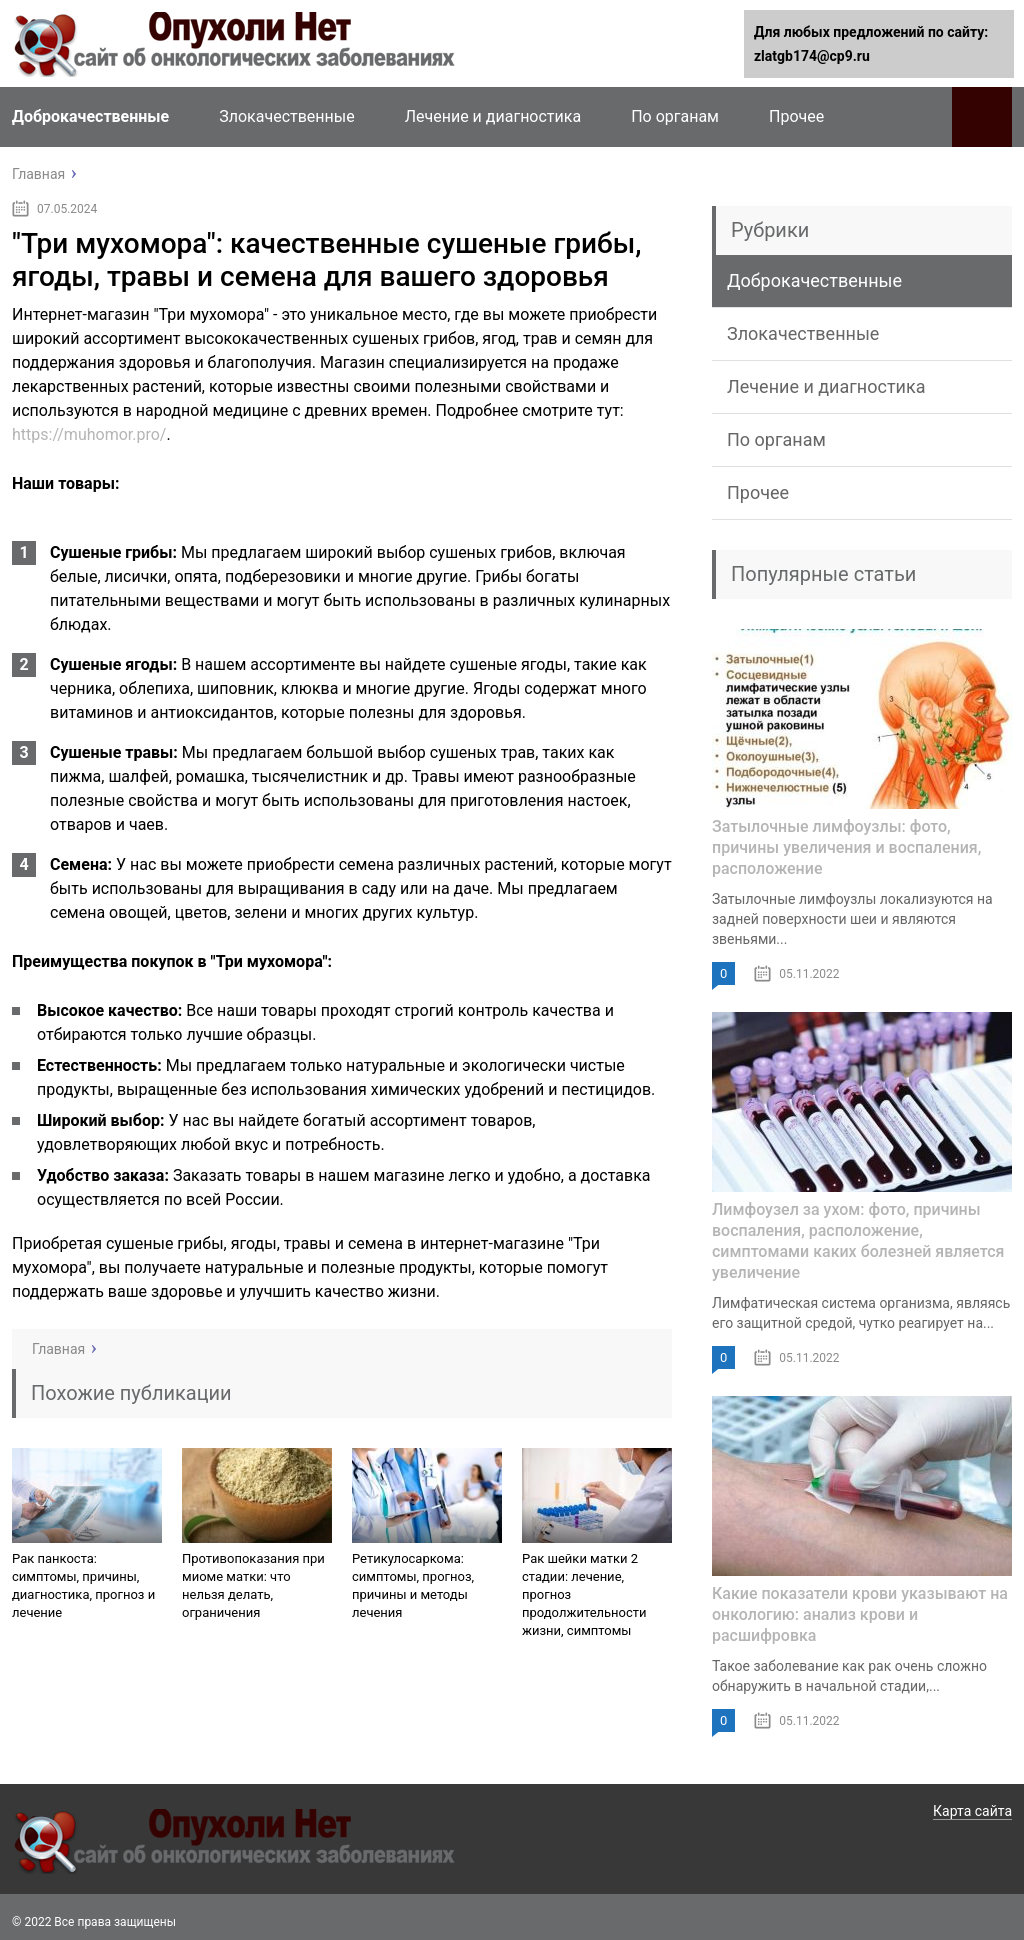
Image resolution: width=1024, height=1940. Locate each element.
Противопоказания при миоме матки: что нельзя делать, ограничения (253, 1585)
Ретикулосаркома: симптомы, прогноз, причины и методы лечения (413, 1585)
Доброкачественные (90, 116)
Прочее (796, 116)
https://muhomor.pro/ (89, 434)
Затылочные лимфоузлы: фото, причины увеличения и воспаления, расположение (846, 847)
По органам (675, 116)
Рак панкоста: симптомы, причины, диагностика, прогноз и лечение (83, 1585)
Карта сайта (972, 1811)
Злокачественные (286, 116)
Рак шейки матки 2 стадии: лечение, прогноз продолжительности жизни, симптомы (584, 1594)
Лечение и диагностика (493, 116)
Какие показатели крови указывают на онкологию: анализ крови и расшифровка (860, 1614)
